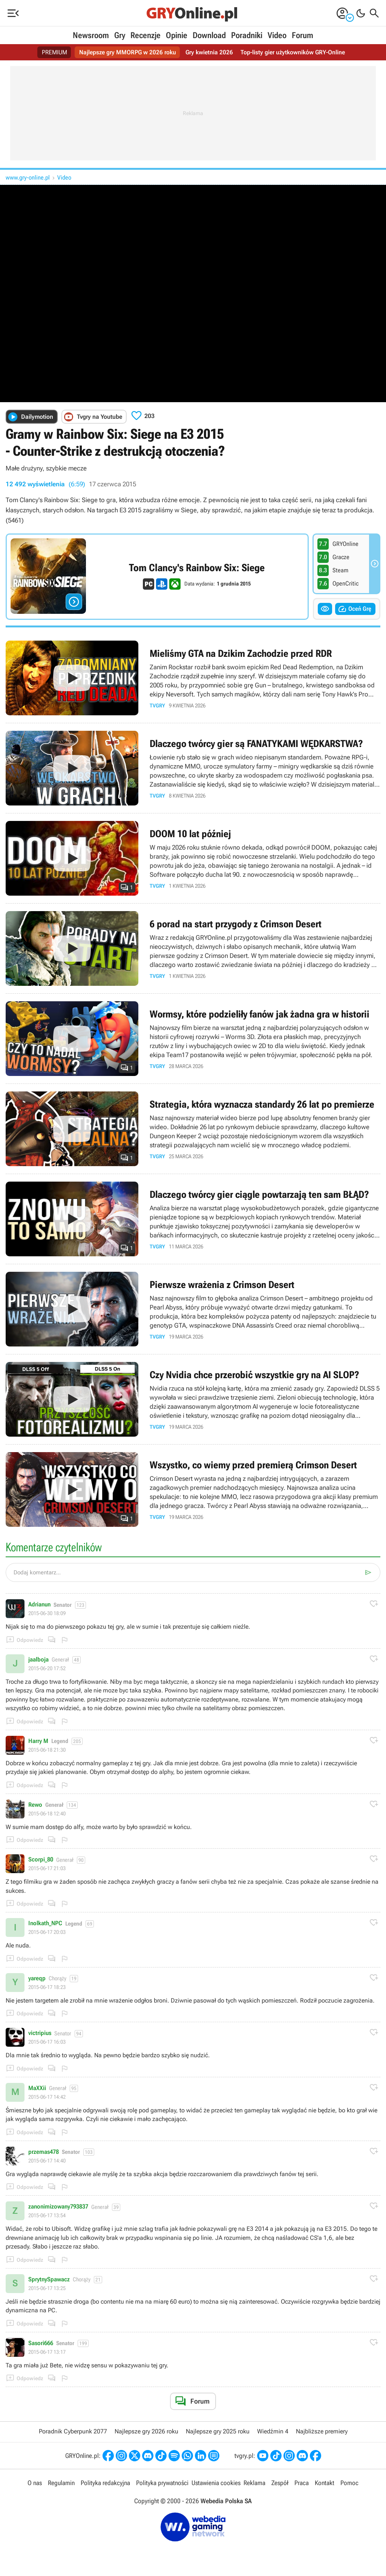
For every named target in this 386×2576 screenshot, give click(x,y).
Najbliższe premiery (322, 2431)
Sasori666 (40, 2343)
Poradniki (246, 35)
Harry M (38, 1741)
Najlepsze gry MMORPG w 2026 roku (127, 52)
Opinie (176, 35)
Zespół (279, 2483)
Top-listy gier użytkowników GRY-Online (292, 52)
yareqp (37, 1978)
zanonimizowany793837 (58, 2207)
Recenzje (145, 35)
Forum (302, 35)
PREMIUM (54, 52)
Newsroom (91, 35)
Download (209, 35)
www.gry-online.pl (28, 177)
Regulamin (61, 2483)
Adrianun (39, 1605)
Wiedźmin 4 (272, 2431)
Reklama (254, 2483)
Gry (119, 35)
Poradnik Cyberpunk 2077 (73, 2431)
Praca (301, 2483)
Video (277, 35)
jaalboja (38, 1660)
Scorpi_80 (40, 1860)
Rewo (35, 1805)
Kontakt (324, 2483)
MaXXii (37, 2088)
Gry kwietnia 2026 (209, 52)
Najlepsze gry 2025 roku (218, 2431)
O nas (35, 2483)
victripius (39, 2033)
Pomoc (349, 2483)
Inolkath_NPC (45, 1923)
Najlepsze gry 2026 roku (146, 2431)
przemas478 (43, 2152)
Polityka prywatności (162, 2483)
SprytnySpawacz (49, 2279)
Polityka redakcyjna (105, 2483)
